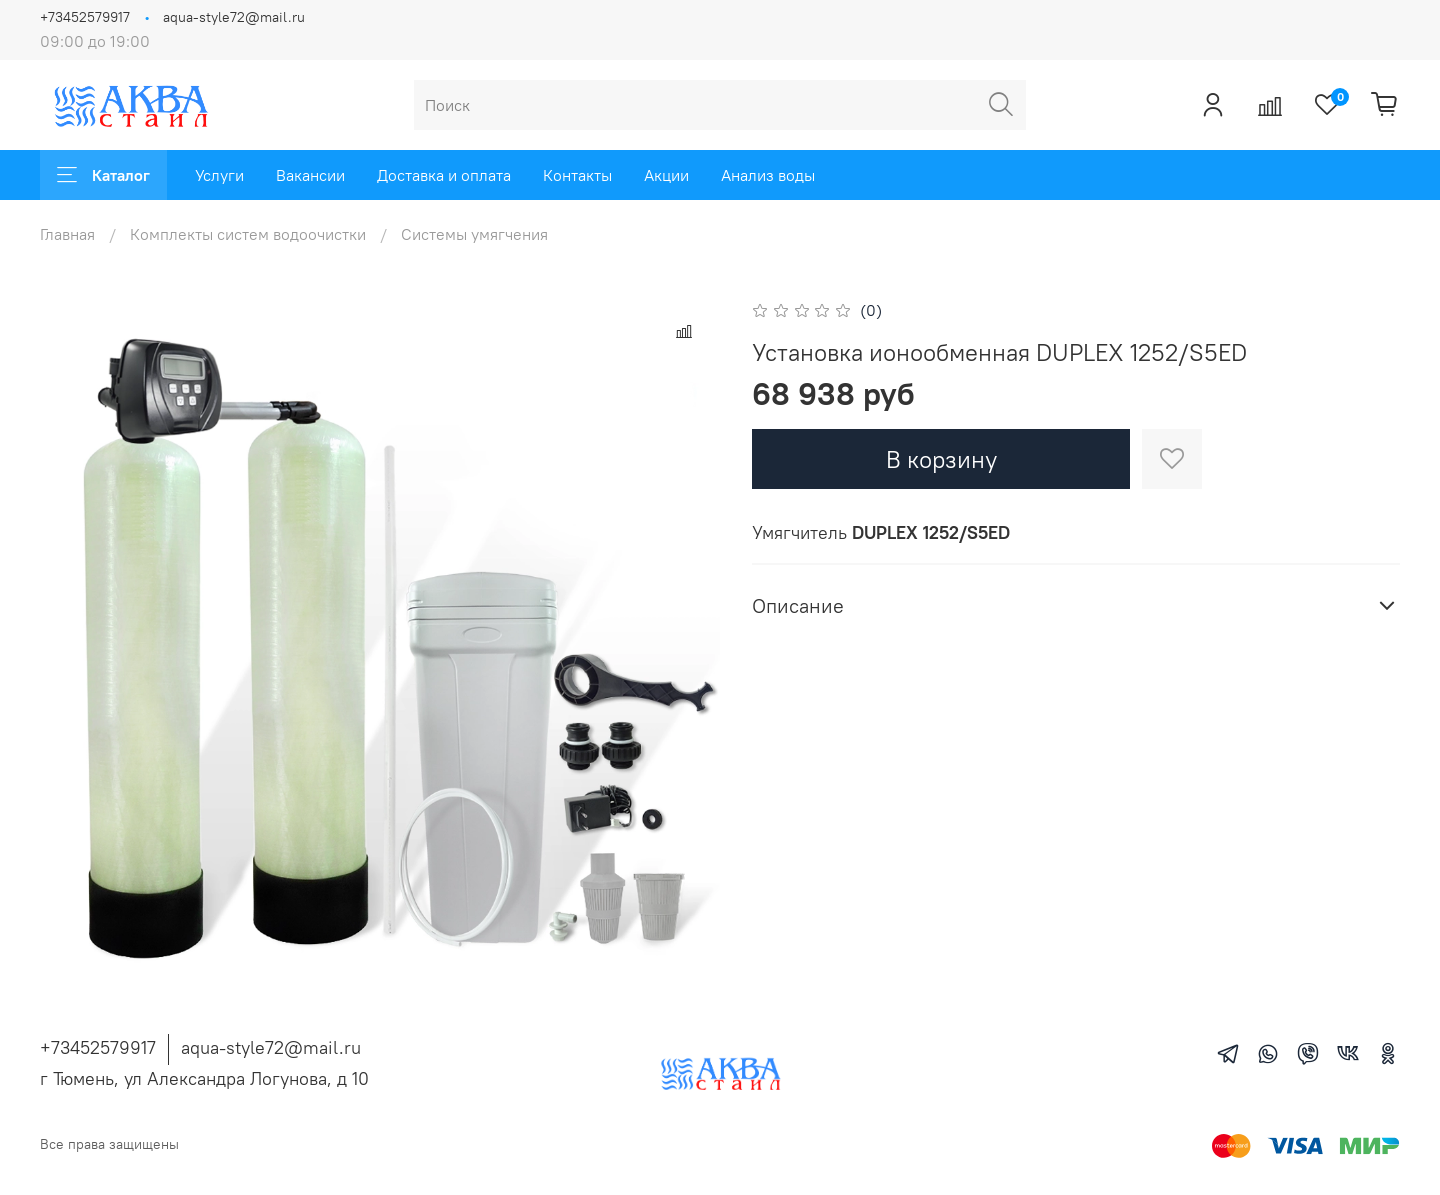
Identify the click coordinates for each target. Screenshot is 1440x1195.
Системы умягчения (474, 234)
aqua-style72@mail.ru (234, 17)
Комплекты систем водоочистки (248, 234)
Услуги (219, 175)
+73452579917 (85, 17)
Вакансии (310, 175)
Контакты (577, 175)
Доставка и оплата (444, 175)
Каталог (103, 175)
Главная (67, 234)
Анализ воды (768, 175)
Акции (666, 175)
